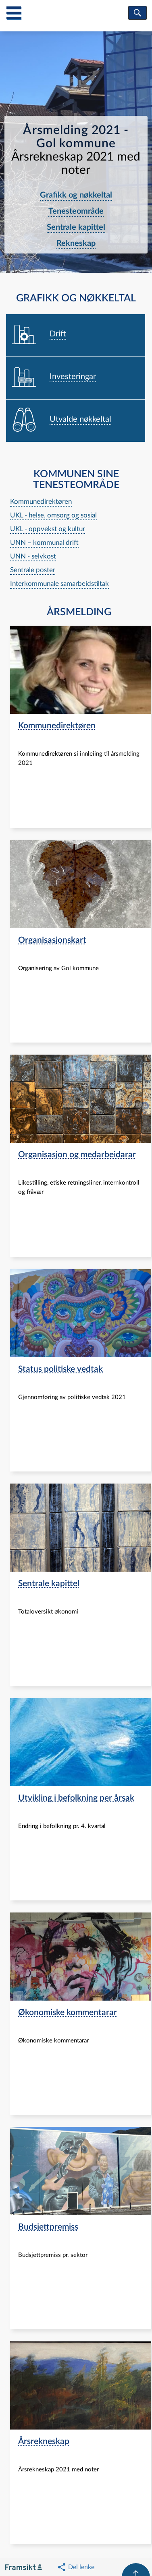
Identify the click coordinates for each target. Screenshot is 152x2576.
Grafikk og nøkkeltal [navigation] (76, 195)
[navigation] (76, 335)
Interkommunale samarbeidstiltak (59, 583)
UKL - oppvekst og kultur (47, 529)
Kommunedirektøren (41, 501)
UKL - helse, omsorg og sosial (53, 515)
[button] (75, 2567)
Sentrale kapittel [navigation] (76, 227)
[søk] (137, 13)
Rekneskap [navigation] (76, 243)
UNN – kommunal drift (44, 542)
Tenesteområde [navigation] (76, 211)
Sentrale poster (32, 570)
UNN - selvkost (33, 556)
